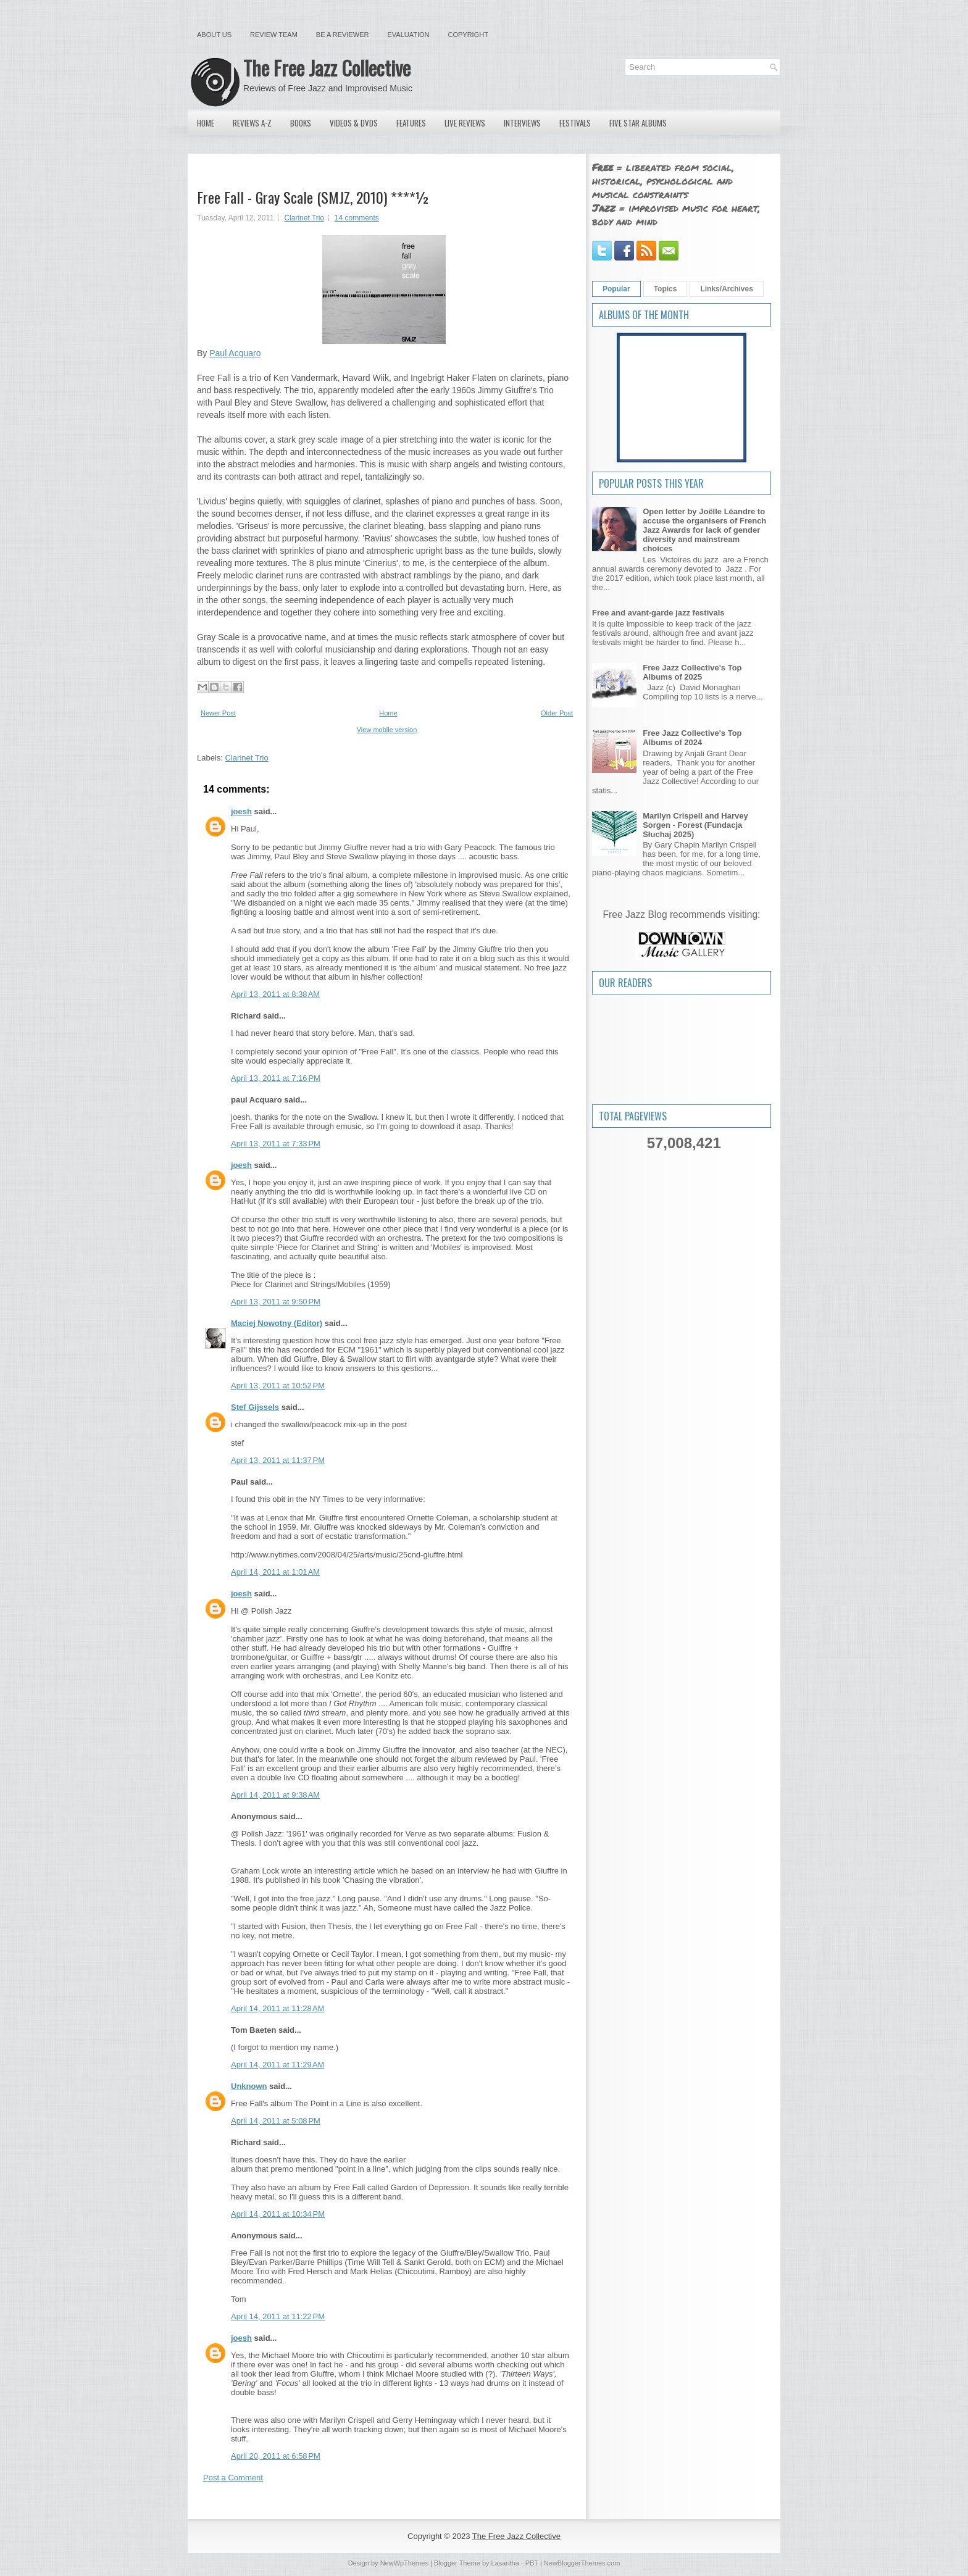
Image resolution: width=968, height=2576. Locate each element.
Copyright (468, 34)
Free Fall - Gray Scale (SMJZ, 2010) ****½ (313, 197)
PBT (531, 2563)
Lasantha (505, 2563)
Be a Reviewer (342, 34)
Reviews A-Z (252, 123)
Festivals (575, 123)
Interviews (522, 123)
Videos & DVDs (354, 123)
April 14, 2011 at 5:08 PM (275, 2120)
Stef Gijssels (255, 1407)
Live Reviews (464, 123)
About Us (214, 34)
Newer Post (218, 713)
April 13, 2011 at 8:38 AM (275, 994)
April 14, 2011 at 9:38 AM (275, 1794)
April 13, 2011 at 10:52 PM (278, 1385)
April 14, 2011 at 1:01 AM (275, 1572)
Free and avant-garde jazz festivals (658, 612)
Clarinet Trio (304, 218)
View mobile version (387, 729)
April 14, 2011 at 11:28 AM (277, 2008)
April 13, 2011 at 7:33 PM (275, 1143)
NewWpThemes (404, 2563)
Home (205, 123)
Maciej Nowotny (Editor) (276, 1323)
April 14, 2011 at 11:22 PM (278, 2316)
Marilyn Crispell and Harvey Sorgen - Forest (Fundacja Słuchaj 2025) (695, 825)
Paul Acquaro (235, 353)
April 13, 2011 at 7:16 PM (275, 1078)
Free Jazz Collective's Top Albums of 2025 (692, 672)
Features (411, 123)
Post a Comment (233, 2477)
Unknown (249, 2086)
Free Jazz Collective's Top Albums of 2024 (692, 737)
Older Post (557, 713)
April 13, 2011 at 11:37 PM (278, 1460)
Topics (665, 289)
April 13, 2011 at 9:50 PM (275, 1301)
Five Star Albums (638, 123)
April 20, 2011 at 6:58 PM (275, 2456)
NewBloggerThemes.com (582, 2563)
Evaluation (408, 34)
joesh (241, 811)
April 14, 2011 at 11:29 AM (277, 2064)
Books (300, 123)
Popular (616, 289)
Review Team (274, 34)
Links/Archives (726, 289)
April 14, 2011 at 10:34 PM (278, 2214)
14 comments (357, 218)
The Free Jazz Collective (327, 67)
